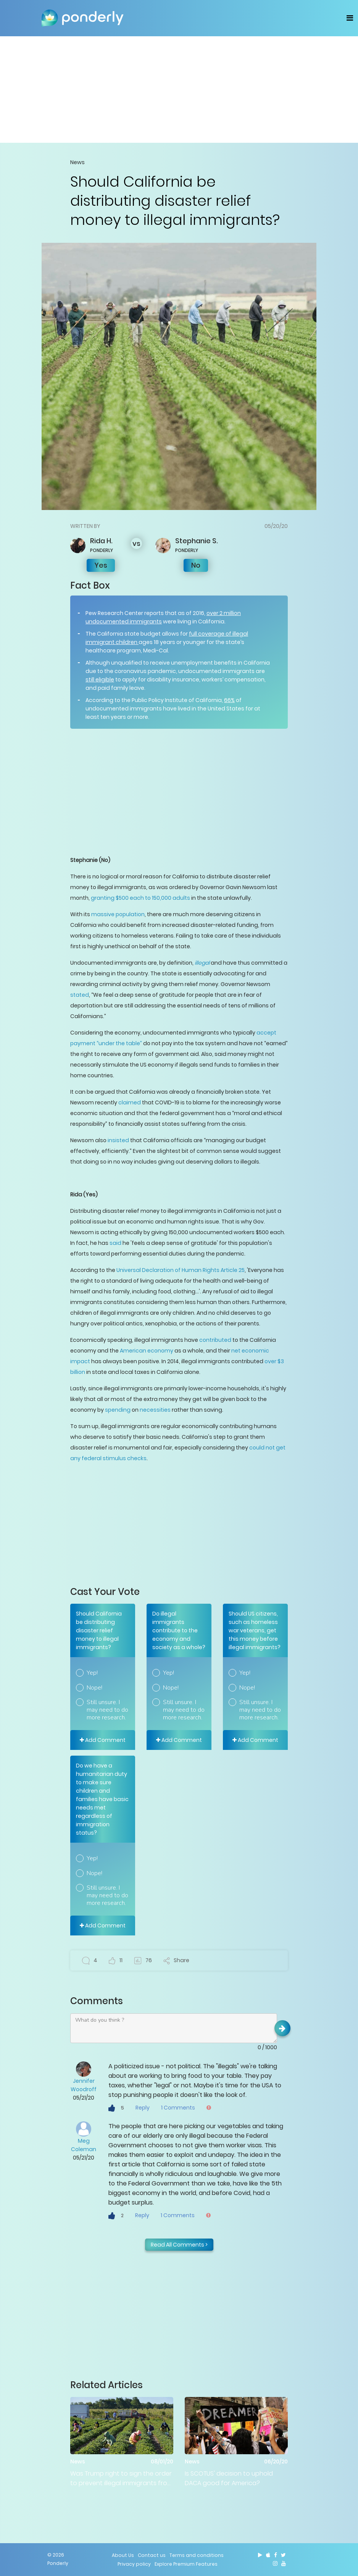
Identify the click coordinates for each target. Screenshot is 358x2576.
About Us (123, 2555)
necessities (155, 1410)
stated (79, 995)
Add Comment (103, 1740)
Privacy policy (134, 2564)
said (115, 1243)
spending (118, 1410)
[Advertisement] (179, 89)
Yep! (92, 1673)
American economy (146, 1350)
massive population (118, 914)
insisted (118, 1140)
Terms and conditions (196, 2555)
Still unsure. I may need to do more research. (107, 1709)
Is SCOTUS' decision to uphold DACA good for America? (229, 2478)
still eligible (99, 679)
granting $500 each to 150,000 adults (140, 898)
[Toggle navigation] (350, 18)
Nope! (94, 1688)
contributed (215, 1340)
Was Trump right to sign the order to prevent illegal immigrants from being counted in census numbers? (121, 2478)
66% (229, 700)
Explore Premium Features (186, 2564)
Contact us (152, 2555)
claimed (129, 1102)
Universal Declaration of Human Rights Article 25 (180, 1270)
